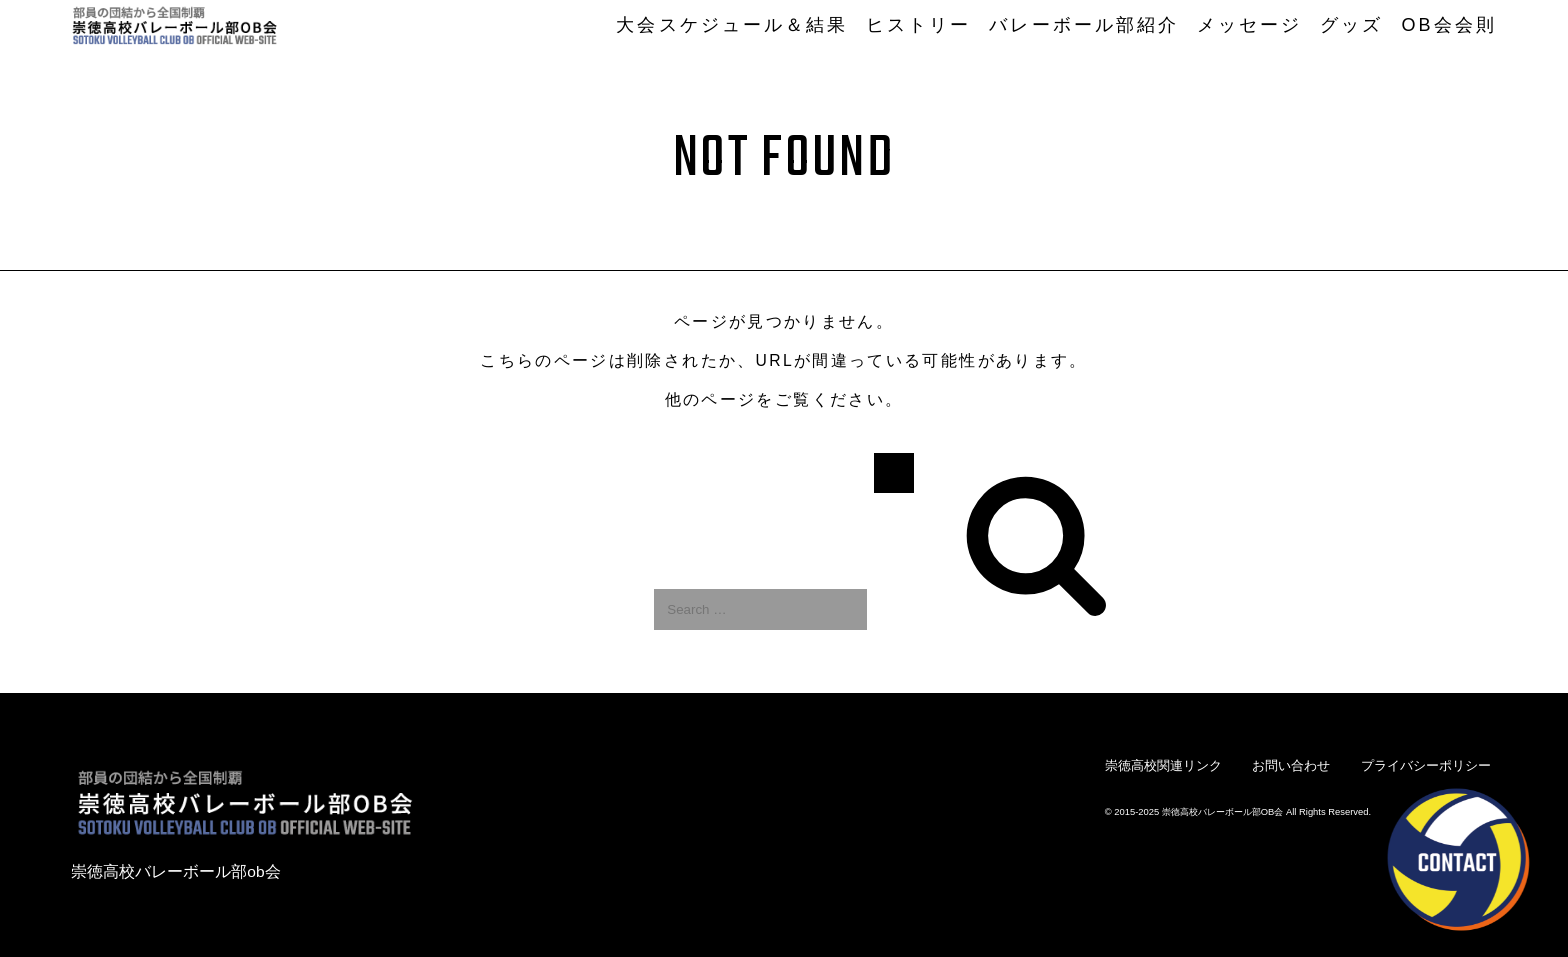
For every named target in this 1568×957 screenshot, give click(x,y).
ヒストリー (918, 25)
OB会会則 (1448, 25)
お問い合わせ (1291, 765)
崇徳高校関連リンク (1163, 765)
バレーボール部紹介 (1084, 25)
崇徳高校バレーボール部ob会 (175, 871)
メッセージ (1249, 25)
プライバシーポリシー (1426, 765)
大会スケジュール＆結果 (732, 25)
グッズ (1351, 25)
